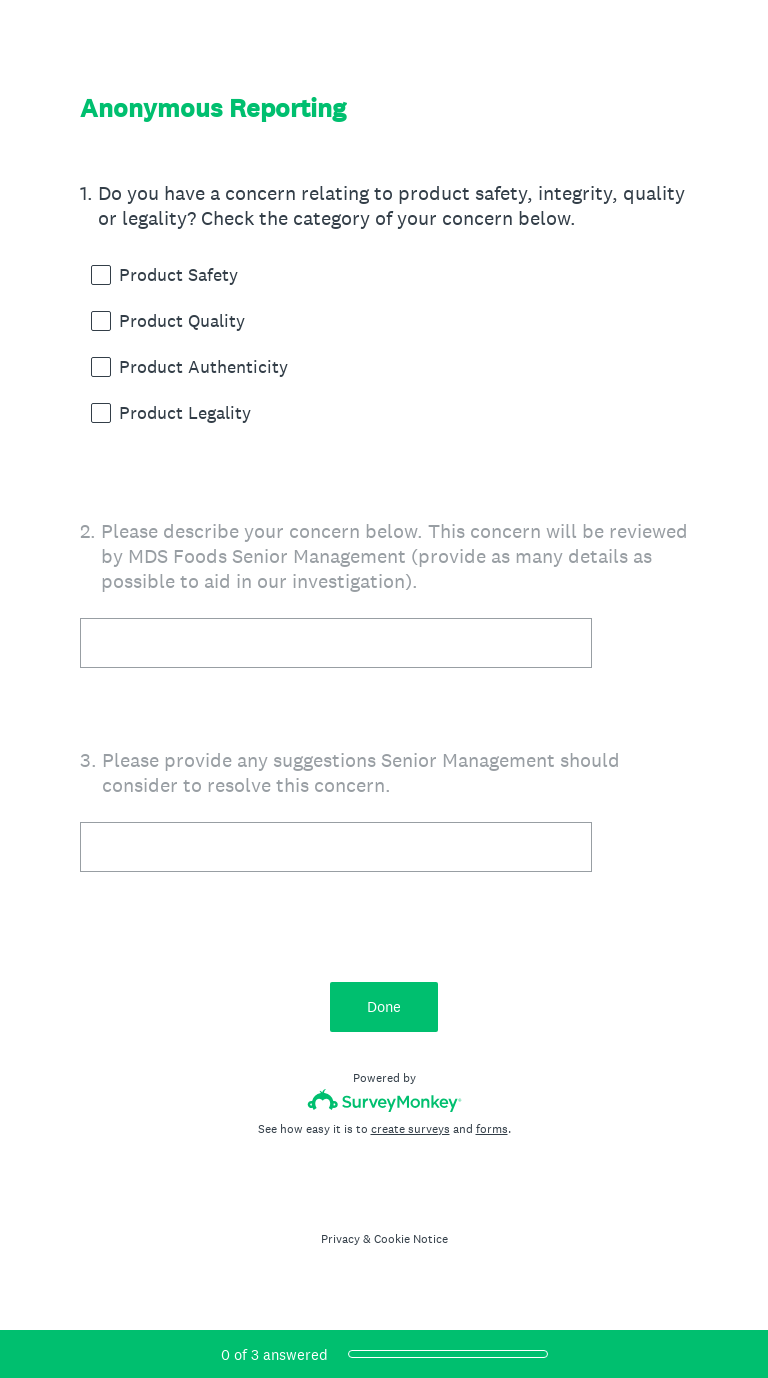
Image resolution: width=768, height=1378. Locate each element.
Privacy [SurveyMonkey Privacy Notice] (340, 1239)
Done (384, 1006)
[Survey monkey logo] (384, 1100)
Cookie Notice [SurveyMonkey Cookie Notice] (411, 1239)
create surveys (410, 1129)
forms (492, 1129)
